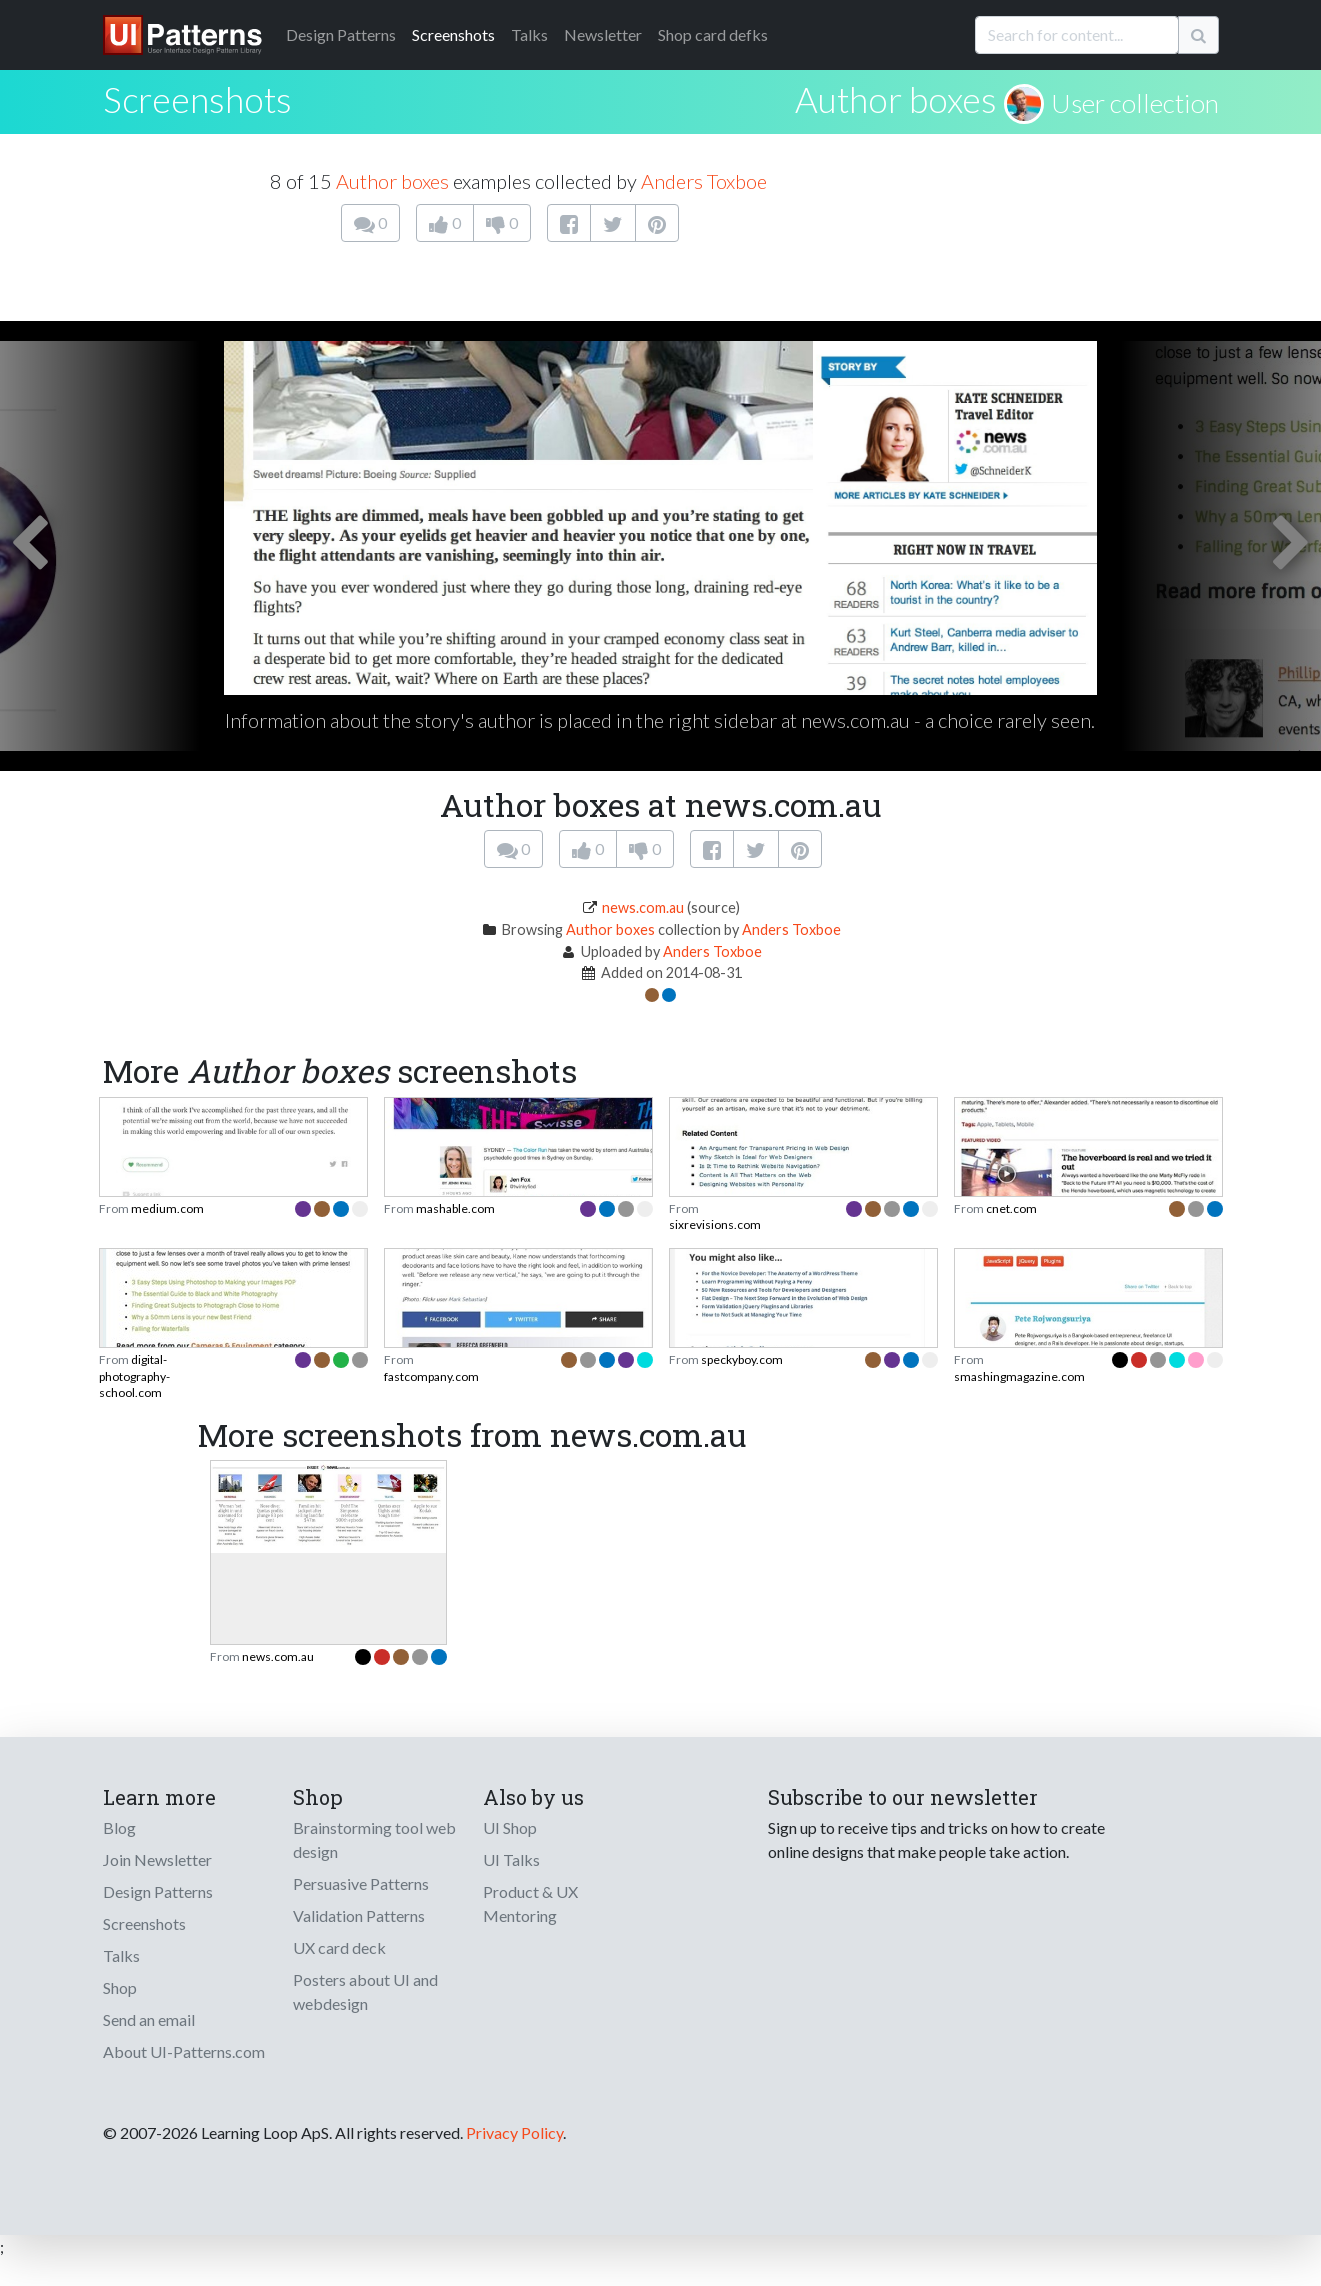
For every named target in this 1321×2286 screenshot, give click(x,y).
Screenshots (453, 34)
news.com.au (643, 907)
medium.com (167, 1208)
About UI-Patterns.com (184, 2051)
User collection (1135, 103)
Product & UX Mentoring (530, 1903)
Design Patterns (158, 1891)
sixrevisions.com (715, 1224)
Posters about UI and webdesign (365, 1991)
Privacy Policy (514, 2132)
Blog (119, 1827)
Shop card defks (713, 34)
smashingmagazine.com (1019, 1376)
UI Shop (510, 1827)
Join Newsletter (157, 1859)
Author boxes (896, 99)
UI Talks (511, 1859)
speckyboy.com (742, 1359)
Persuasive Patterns (361, 1883)
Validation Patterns (359, 1915)
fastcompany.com (431, 1376)
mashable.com (455, 1208)
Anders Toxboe (704, 181)
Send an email (149, 2019)
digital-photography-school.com (134, 1376)
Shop (120, 1987)
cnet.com (1011, 1208)
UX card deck (339, 1947)
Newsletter (603, 34)
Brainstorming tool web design (374, 1839)
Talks (529, 34)
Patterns (341, 34)
